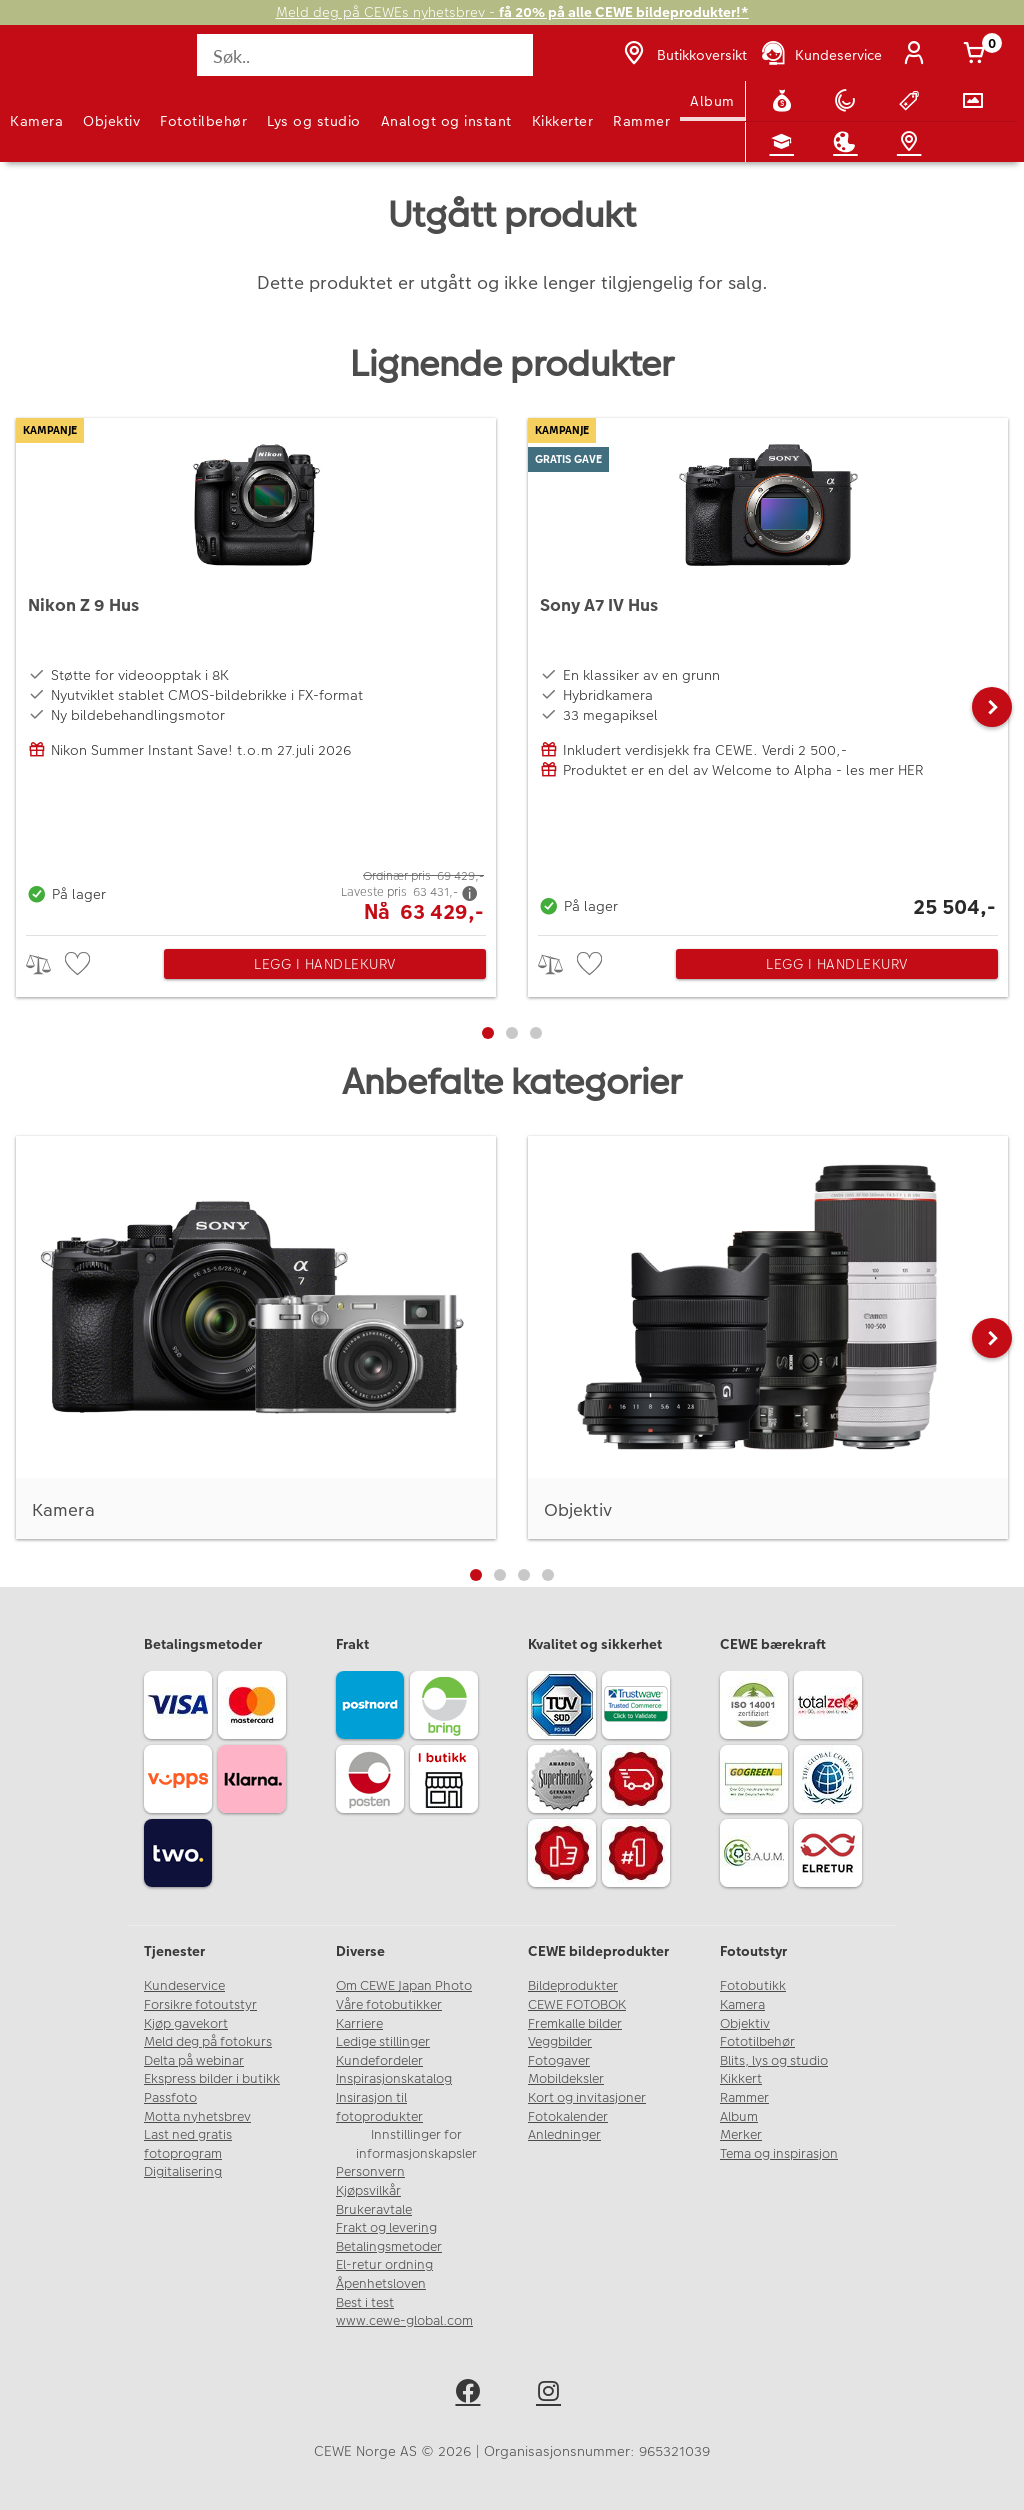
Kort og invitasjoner (587, 2098)
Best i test (365, 2303)
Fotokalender (568, 2117)
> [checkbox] (45, 964)
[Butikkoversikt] (683, 55)
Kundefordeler (379, 2061)
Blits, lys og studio (774, 2061)
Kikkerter (563, 121)
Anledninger (564, 2135)
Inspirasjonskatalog (394, 2079)
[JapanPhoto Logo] (57, 66)
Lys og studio (314, 121)
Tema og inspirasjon (779, 2154)
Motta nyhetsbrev (197, 2117)
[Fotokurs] (786, 142)
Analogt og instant (446, 121)
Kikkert (741, 2079)
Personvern (370, 2172)
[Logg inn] (918, 55)
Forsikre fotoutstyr (200, 2005)
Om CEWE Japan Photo (404, 1986)
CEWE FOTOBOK (577, 2005)
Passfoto (170, 2098)
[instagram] (552, 2394)
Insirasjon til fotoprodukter (379, 2107)
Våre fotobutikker (389, 2005)
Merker (741, 2135)
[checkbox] (80, 964)
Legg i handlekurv (325, 964)
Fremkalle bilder (575, 2024)
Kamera (36, 121)
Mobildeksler (566, 2079)
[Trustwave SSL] (639, 1708)
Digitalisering (183, 2172)
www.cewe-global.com (404, 2321)
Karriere (359, 2024)
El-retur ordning (384, 2265)
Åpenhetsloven (381, 2284)
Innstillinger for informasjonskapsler (416, 2144)
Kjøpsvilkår (368, 2191)
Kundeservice (184, 1986)
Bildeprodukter (573, 1986)
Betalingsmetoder (389, 2247)
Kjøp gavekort (186, 2024)
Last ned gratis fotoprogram (188, 2144)
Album (712, 101)
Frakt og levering (386, 2228)
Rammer (641, 121)
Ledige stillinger (383, 2042)
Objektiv (111, 121)
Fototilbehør (203, 121)
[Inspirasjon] (849, 142)
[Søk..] (364, 55)
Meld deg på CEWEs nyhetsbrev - (512, 12)
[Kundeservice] (820, 55)
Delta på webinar (194, 2061)
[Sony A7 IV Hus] (768, 671)
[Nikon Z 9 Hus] (256, 671)
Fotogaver (559, 2061)
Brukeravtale (374, 2210)
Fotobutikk (753, 1986)
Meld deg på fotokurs (208, 2042)
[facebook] (471, 2394)
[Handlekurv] (978, 55)
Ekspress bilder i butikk (212, 2079)
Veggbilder (560, 2042)
